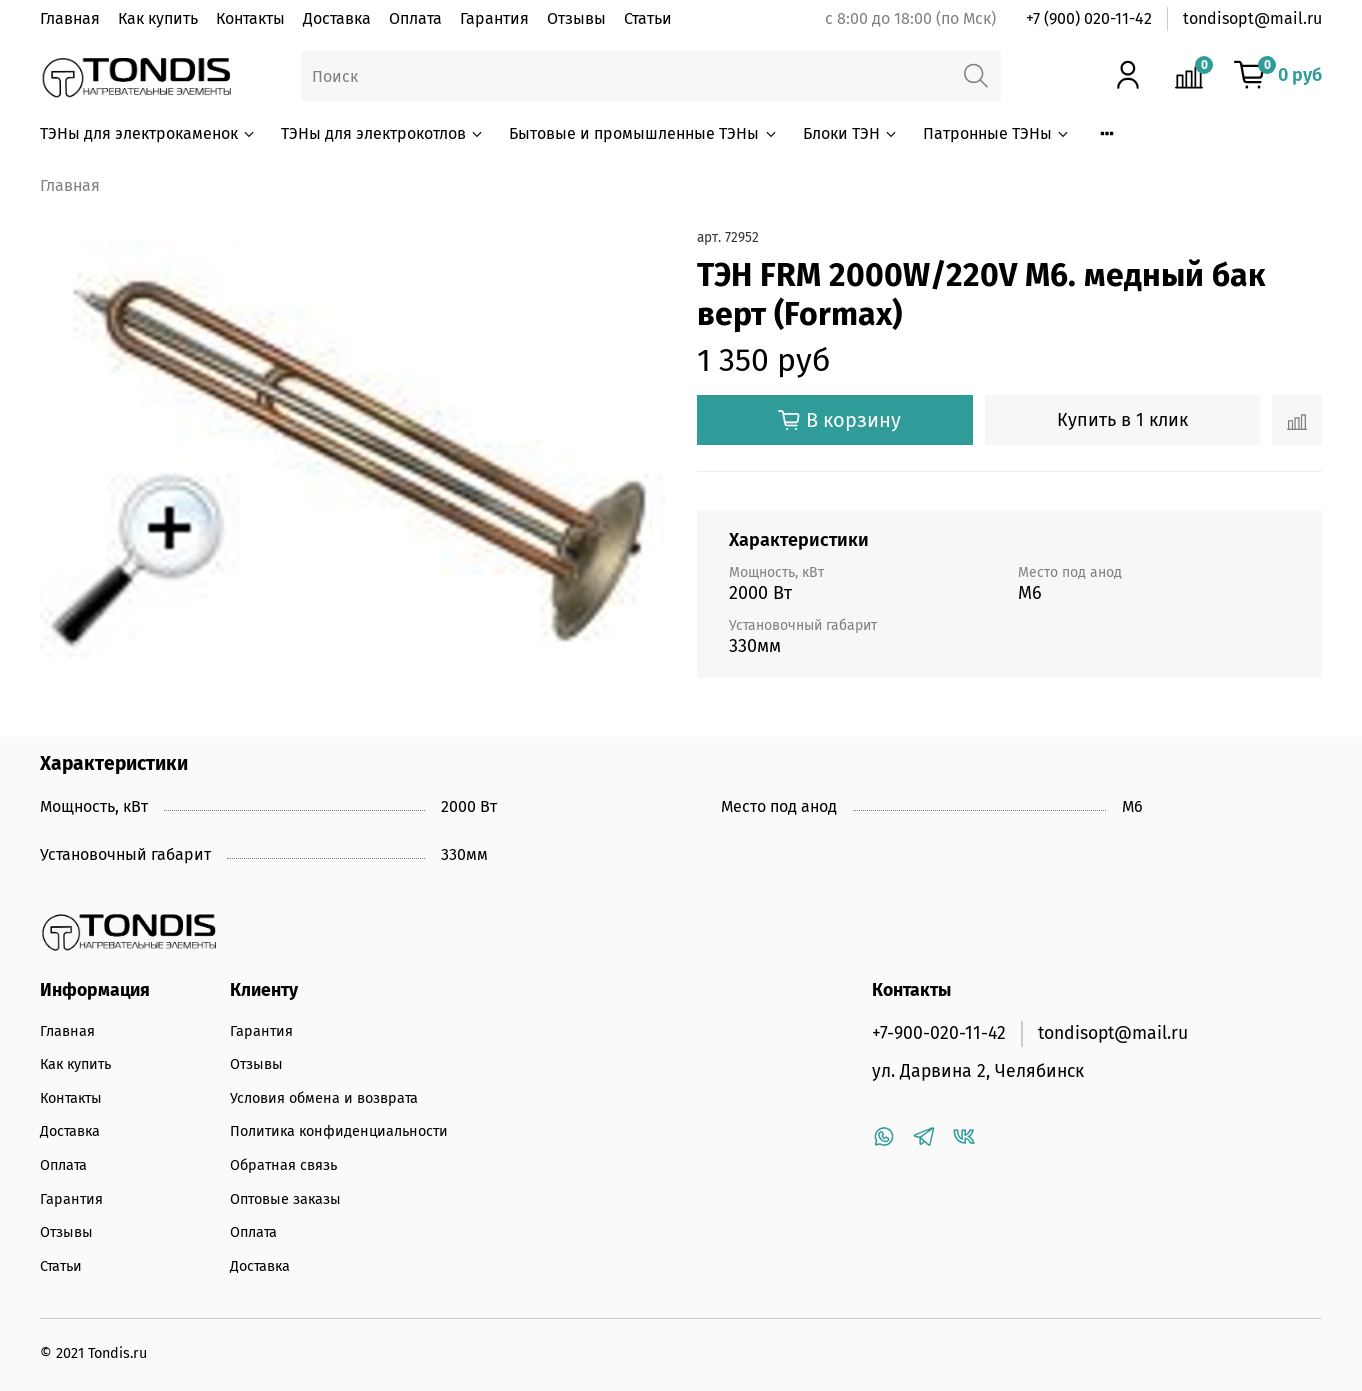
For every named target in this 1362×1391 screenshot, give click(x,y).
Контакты (250, 18)
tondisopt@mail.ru (1252, 18)
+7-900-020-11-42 (939, 1033)
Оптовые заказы (285, 1199)
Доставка (337, 18)
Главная (70, 18)
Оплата (415, 18)
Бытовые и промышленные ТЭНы (643, 133)
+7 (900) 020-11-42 (1089, 18)
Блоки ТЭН (851, 133)
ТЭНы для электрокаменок (148, 133)
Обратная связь (283, 1165)
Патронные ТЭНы (997, 133)
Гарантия (494, 18)
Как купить (158, 18)
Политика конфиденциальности (339, 1131)
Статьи (648, 18)
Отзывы (576, 18)
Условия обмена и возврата (324, 1098)
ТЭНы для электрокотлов (383, 133)
